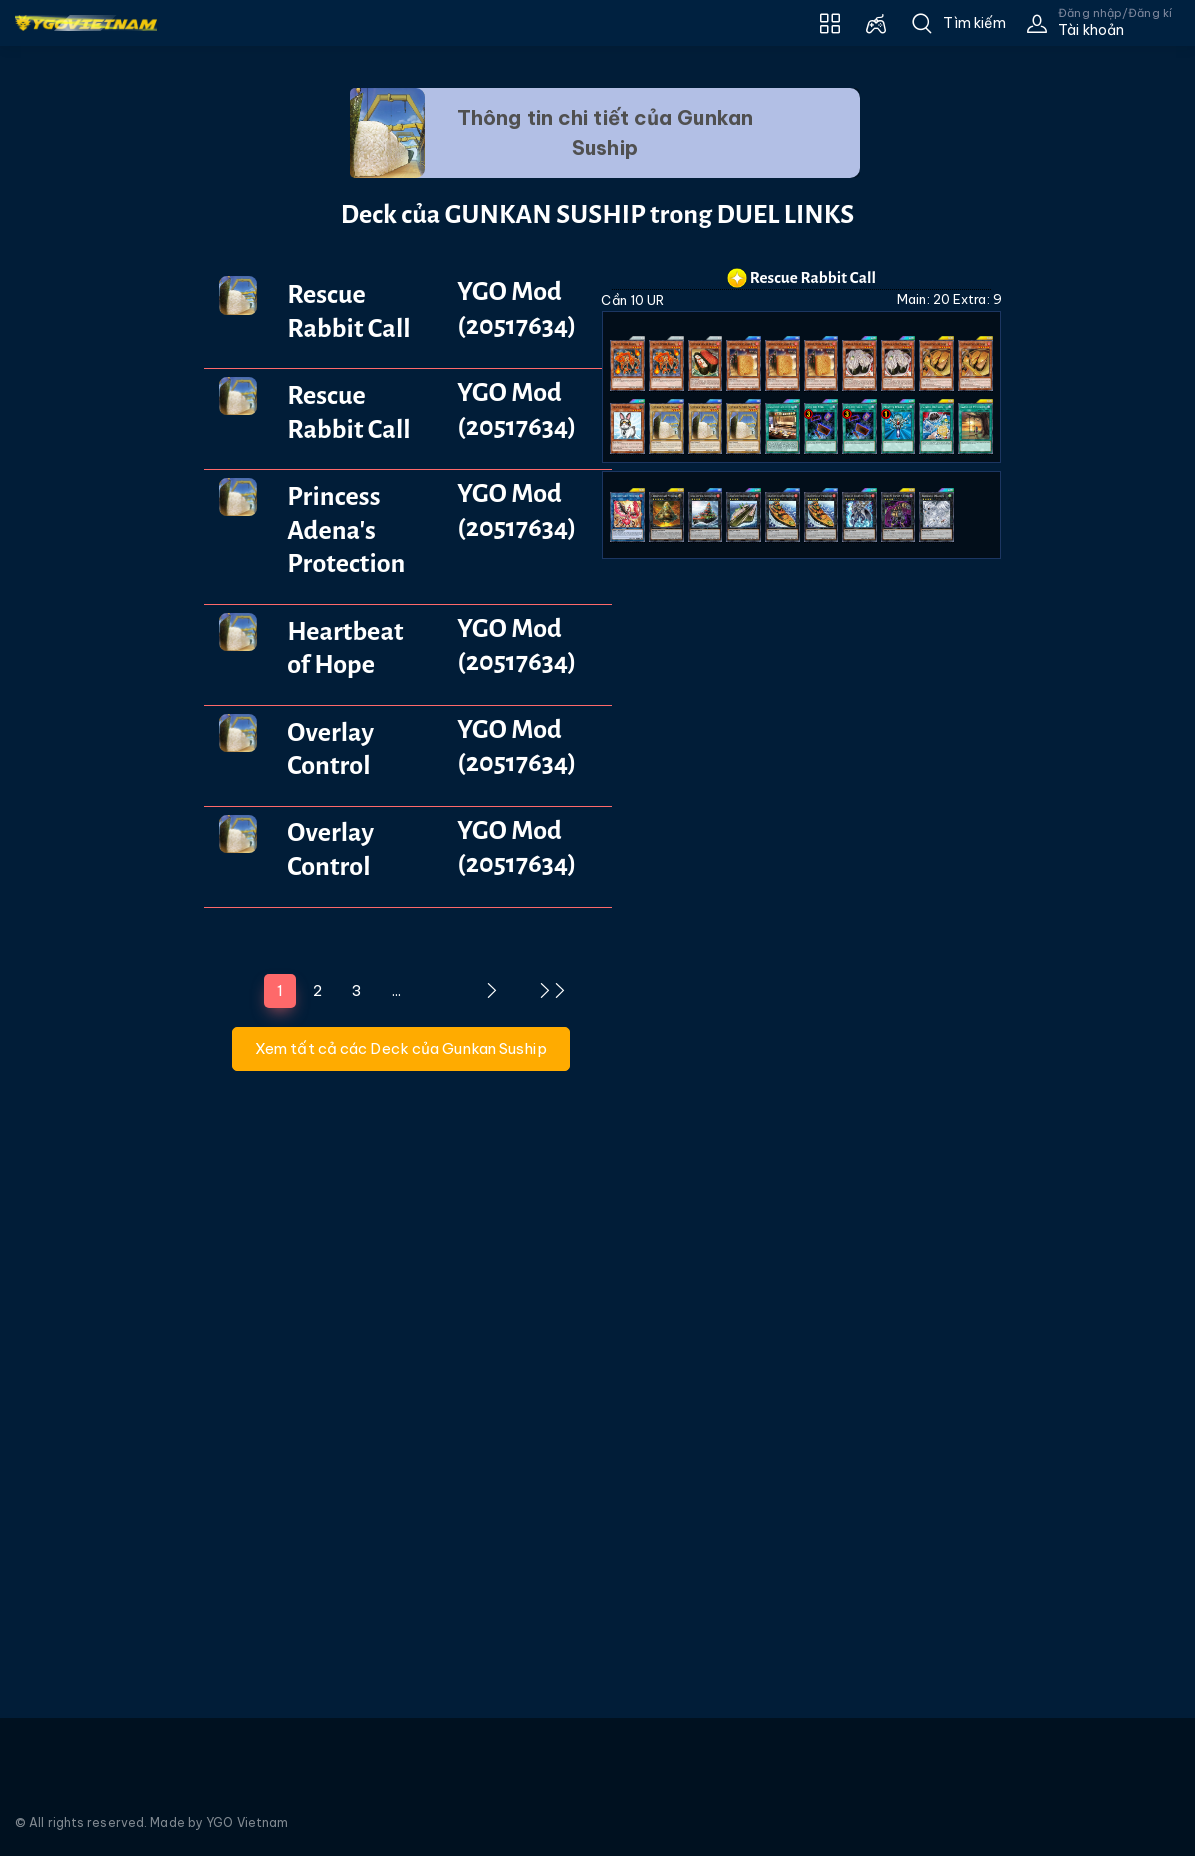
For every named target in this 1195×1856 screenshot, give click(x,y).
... (396, 990)
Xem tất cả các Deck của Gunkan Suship (401, 1048)
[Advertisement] (87, 453)
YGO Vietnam (247, 1822)
